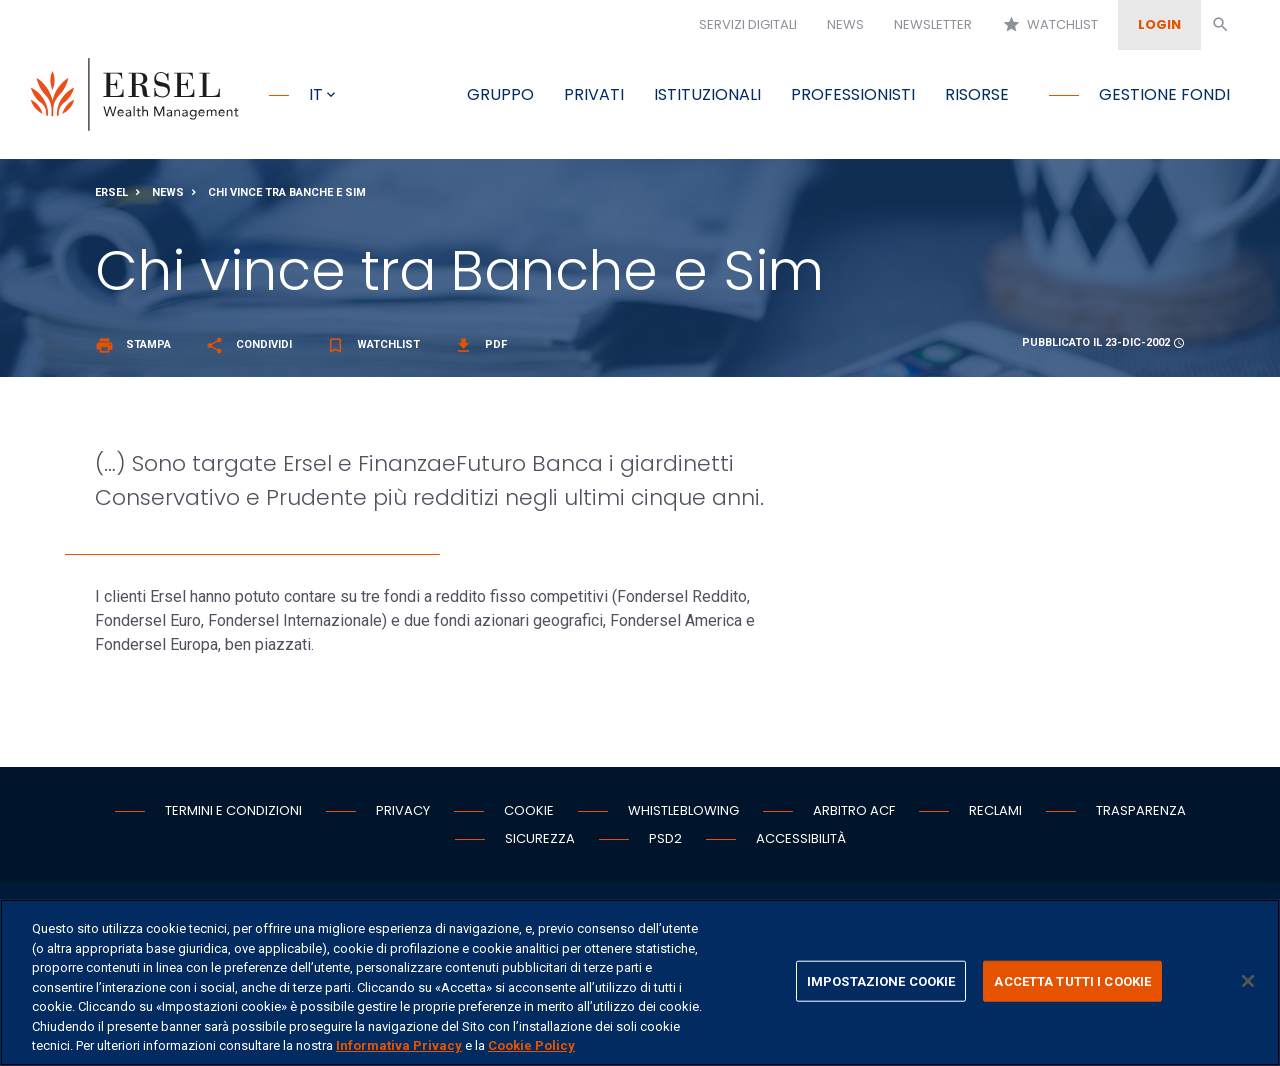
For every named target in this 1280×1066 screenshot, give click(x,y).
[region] (640, 982)
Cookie (529, 811)
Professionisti (853, 94)
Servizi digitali (748, 24)
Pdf (480, 345)
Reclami (995, 811)
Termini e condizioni (233, 811)
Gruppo (500, 94)
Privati (594, 94)
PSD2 (665, 839)
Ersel (111, 193)
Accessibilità (801, 839)
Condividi (248, 345)
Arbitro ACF (854, 811)
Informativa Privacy (399, 1045)
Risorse (977, 94)
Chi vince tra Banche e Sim (287, 193)
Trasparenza (1141, 811)
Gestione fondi (1164, 94)
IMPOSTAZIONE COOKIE (881, 980)
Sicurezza (540, 839)
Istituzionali (707, 94)
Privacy (403, 811)
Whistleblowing (683, 811)
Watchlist (1050, 25)
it (316, 94)
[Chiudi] (1248, 981)
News (845, 24)
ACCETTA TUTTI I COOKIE (1072, 980)
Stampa (133, 345)
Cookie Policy (531, 1045)
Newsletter (933, 24)
